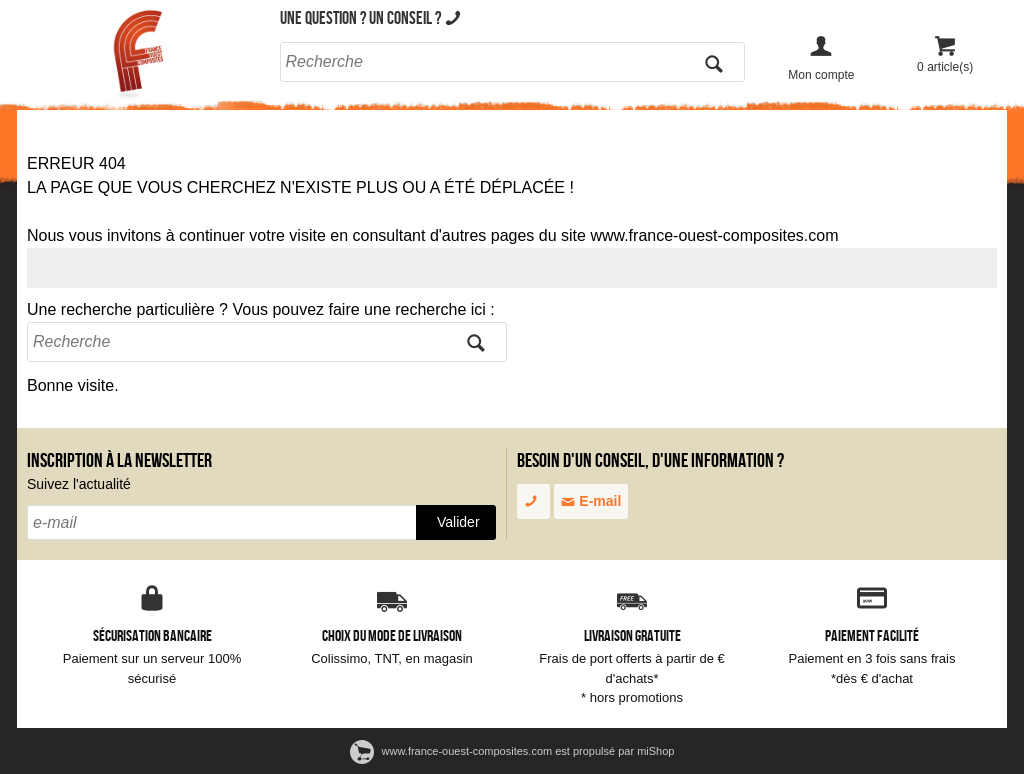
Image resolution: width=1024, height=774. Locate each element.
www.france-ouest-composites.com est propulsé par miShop (512, 751)
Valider (458, 522)
